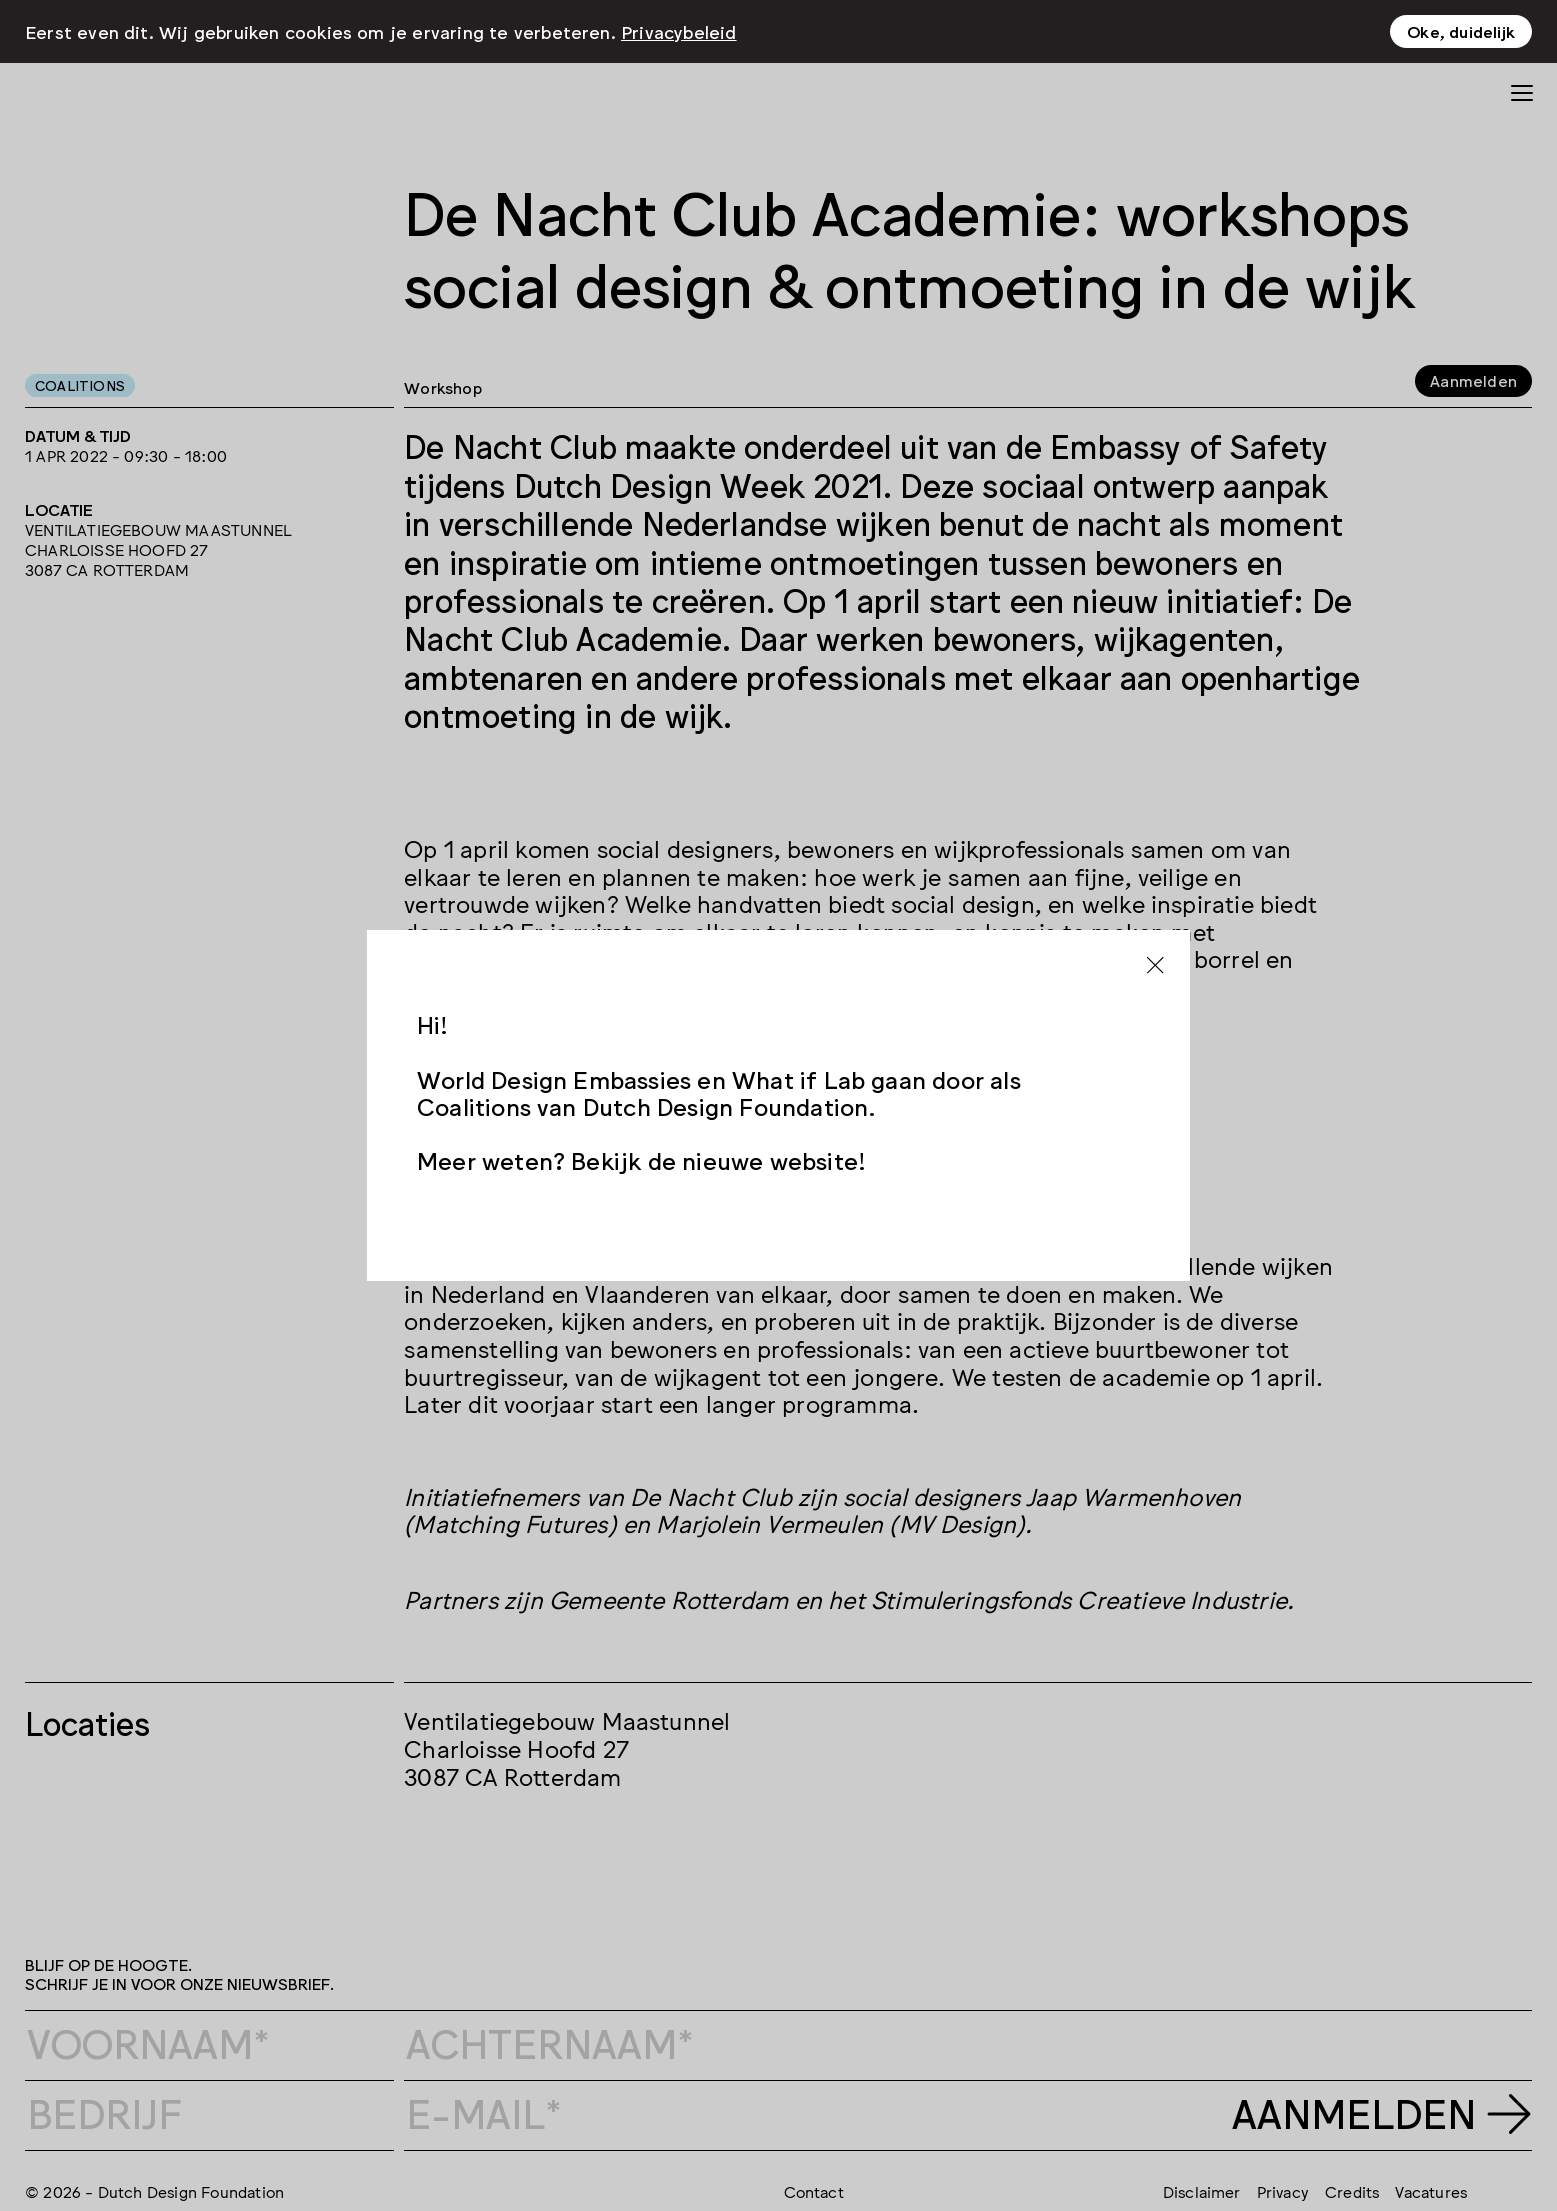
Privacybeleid (679, 31)
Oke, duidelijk (1461, 31)
